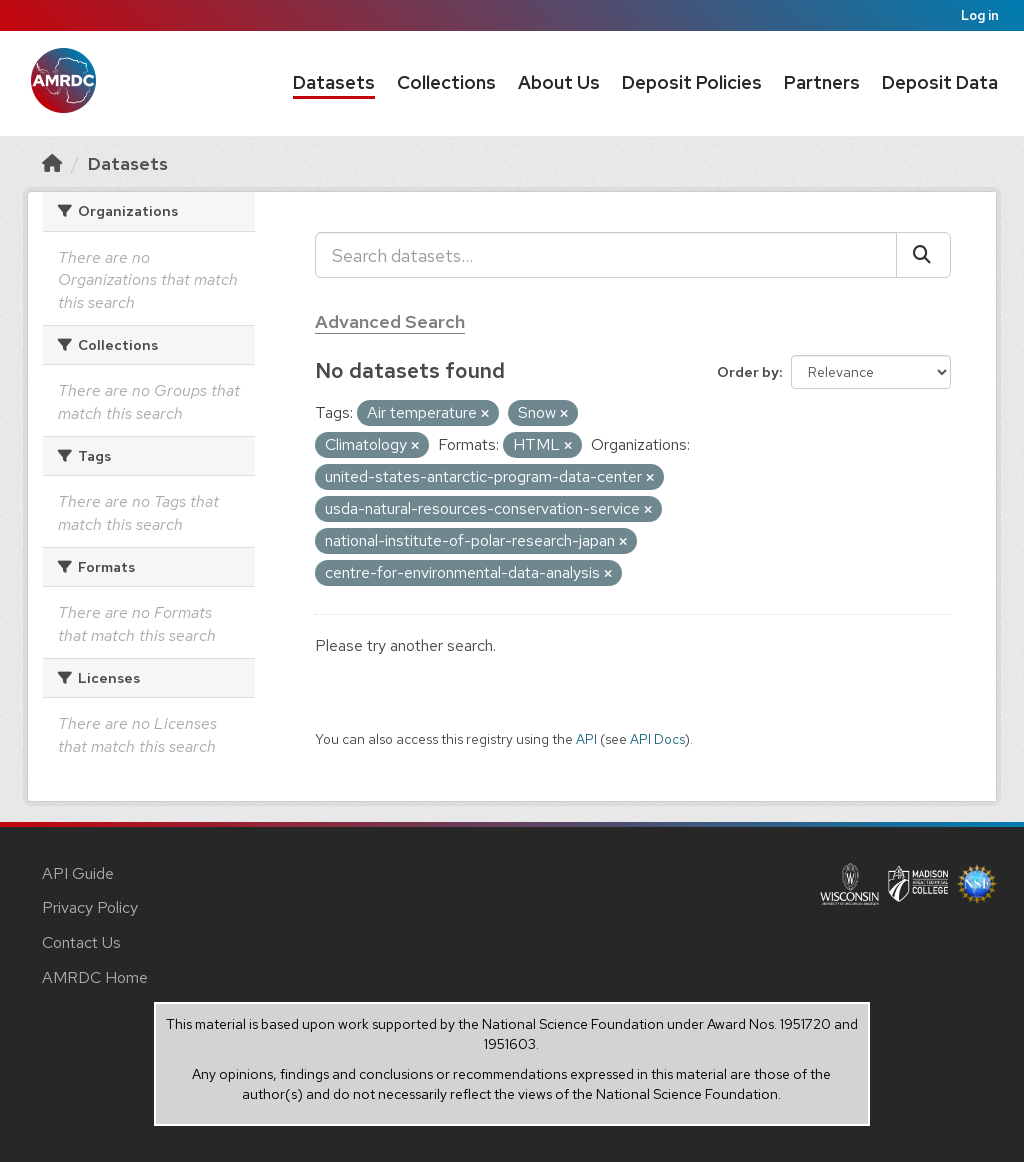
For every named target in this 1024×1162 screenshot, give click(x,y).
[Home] (52, 163)
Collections (446, 82)
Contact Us (81, 942)
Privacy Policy (90, 907)
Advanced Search (390, 321)
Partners (822, 82)
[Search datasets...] (606, 255)
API (586, 739)
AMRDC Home (95, 977)
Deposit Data (940, 82)
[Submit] (923, 255)
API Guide (78, 873)
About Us (559, 82)
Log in (980, 15)
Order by (748, 372)
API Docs (657, 739)
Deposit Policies (692, 82)
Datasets (334, 82)
